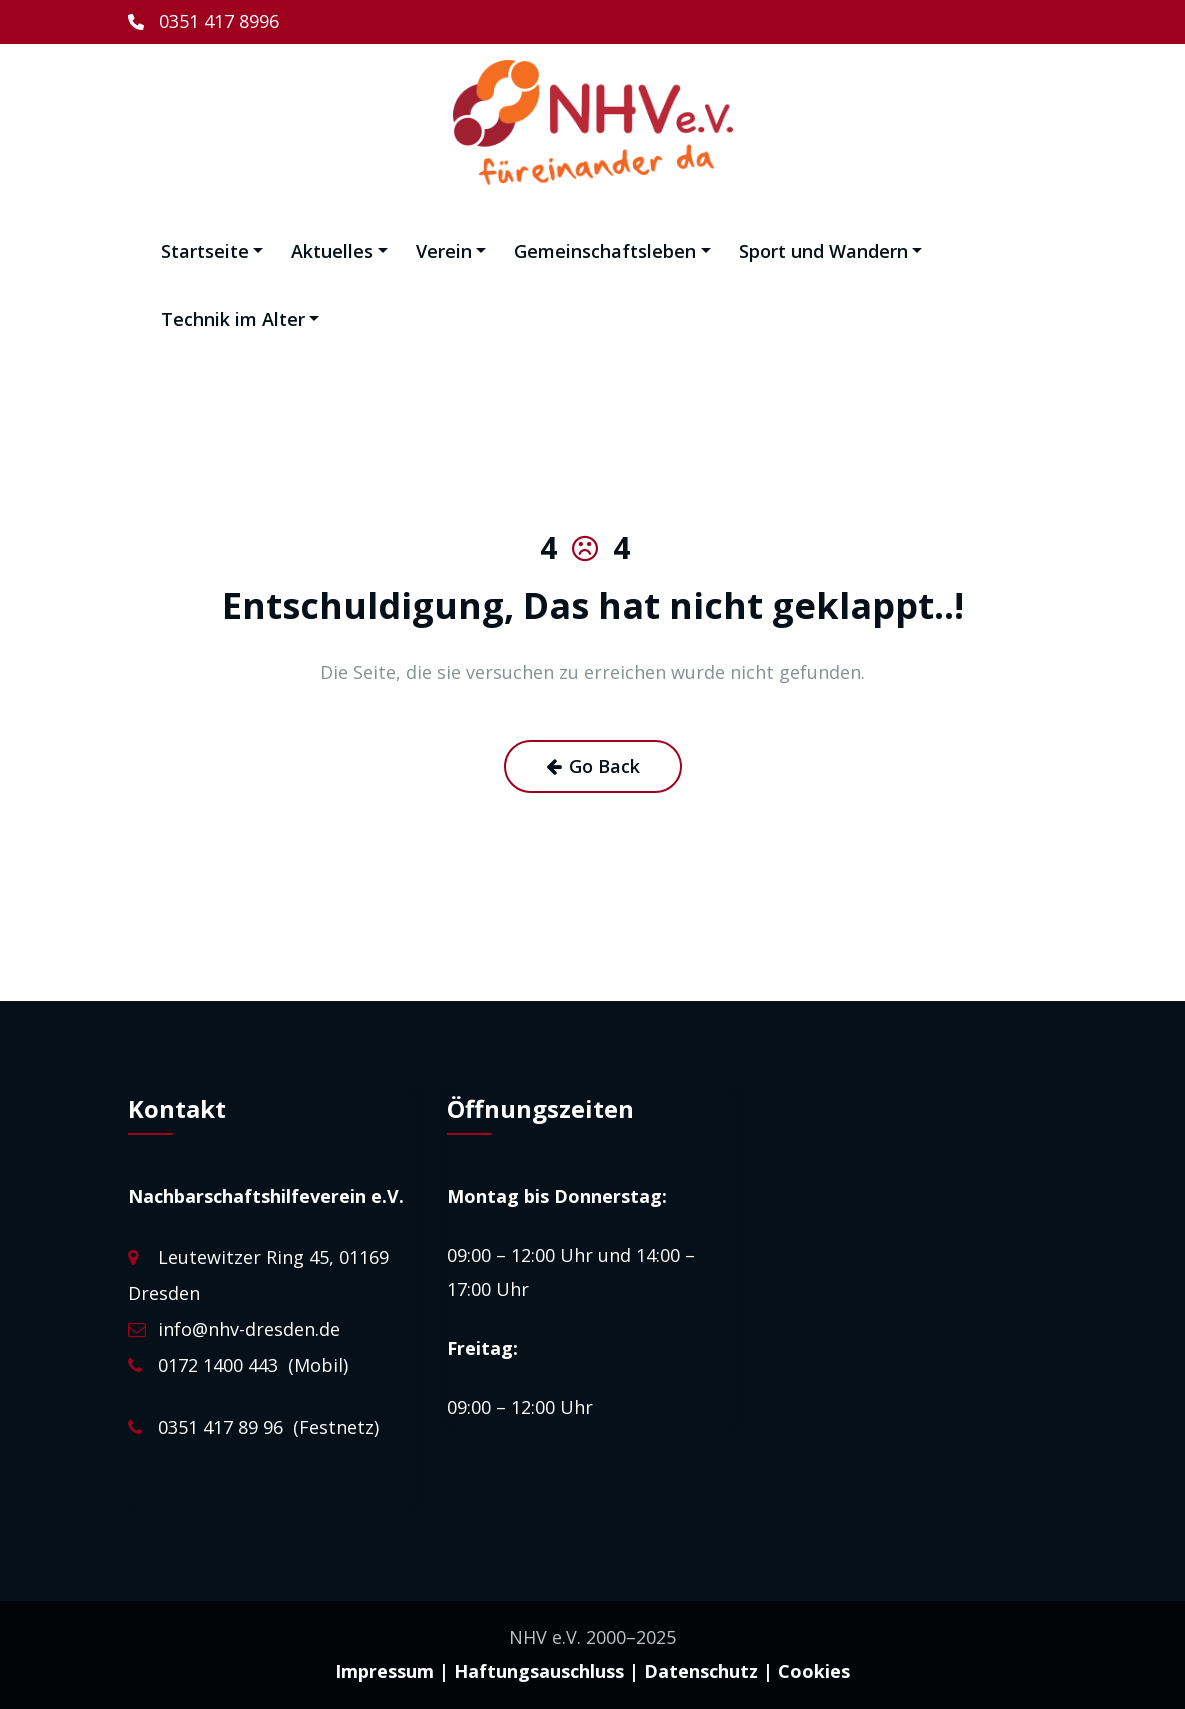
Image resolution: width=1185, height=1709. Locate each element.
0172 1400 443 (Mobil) (253, 1365)
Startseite (212, 251)
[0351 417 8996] (203, 22)
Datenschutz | (708, 1671)
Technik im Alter (240, 319)
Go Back (593, 766)
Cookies (814, 1671)
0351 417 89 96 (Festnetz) (268, 1427)
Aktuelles (339, 251)
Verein (451, 251)
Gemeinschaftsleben (612, 251)
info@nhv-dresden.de (249, 1329)
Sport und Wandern (831, 251)
